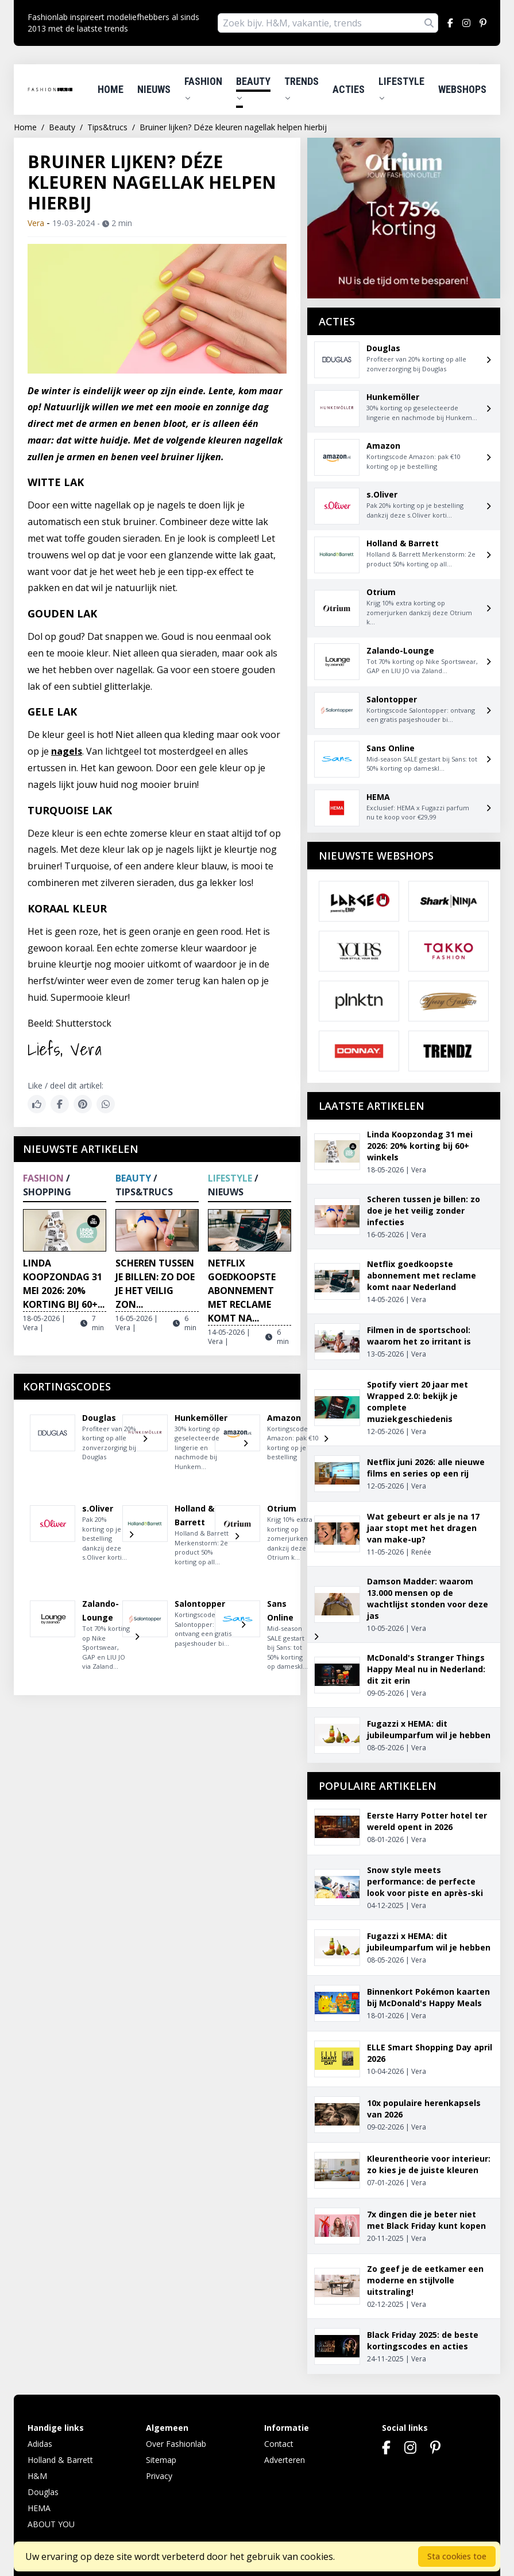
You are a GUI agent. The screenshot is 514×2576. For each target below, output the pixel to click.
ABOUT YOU (51, 2524)
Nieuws (154, 89)
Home (110, 89)
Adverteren (284, 2459)
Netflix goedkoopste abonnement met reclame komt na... (242, 1290)
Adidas (40, 2443)
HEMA (39, 2508)
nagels (66, 751)
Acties (349, 89)
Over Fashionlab (176, 2443)
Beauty (253, 88)
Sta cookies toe (456, 2556)
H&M (37, 2475)
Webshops (462, 89)
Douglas (43, 2491)
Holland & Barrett (60, 2459)
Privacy (159, 2475)
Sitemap (161, 2459)
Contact (278, 2443)
